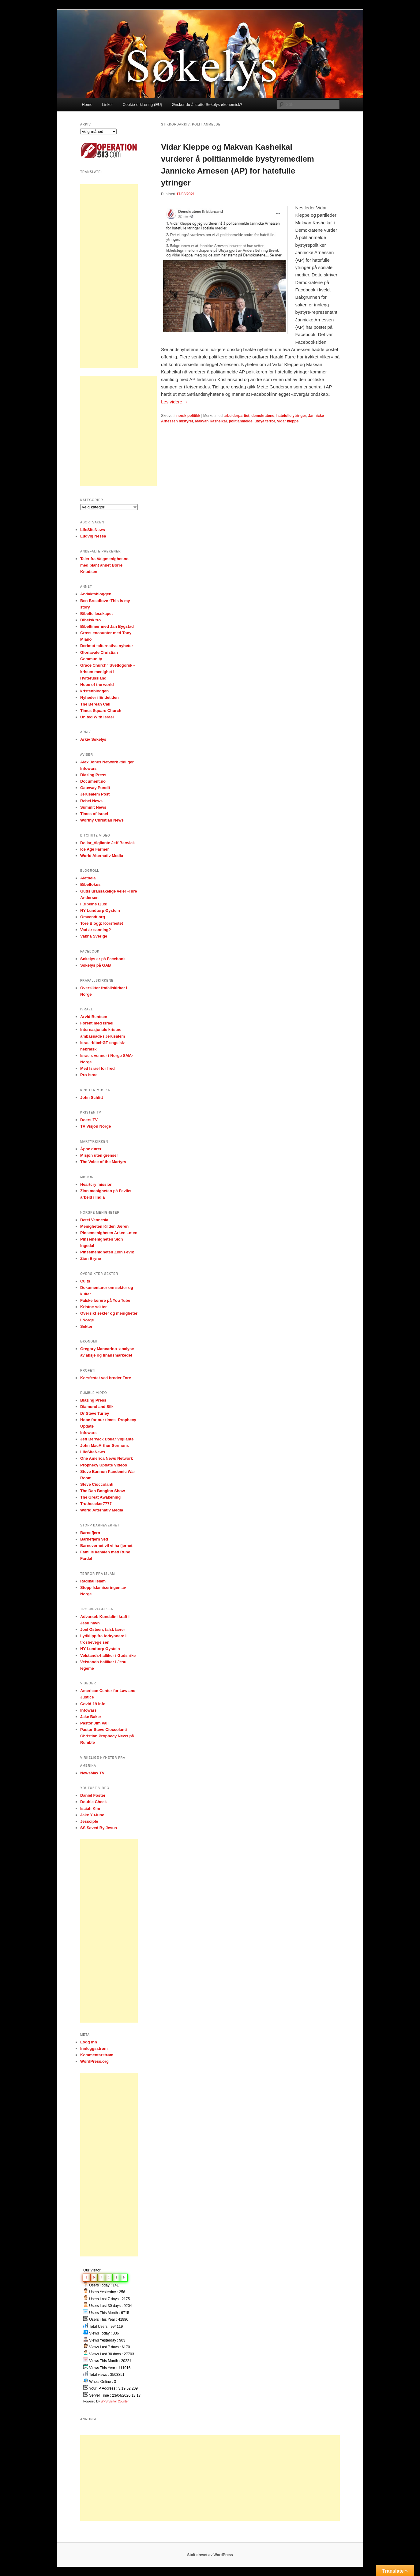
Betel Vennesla (94, 1220)
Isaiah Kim (90, 1808)
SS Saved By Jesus (98, 1827)
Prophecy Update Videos (103, 1465)
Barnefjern (90, 1532)
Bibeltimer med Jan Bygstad (107, 626)
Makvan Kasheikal (211, 421)
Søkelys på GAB (95, 965)
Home (87, 104)
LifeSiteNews (92, 529)
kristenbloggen (94, 691)
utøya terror (264, 421)
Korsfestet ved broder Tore (105, 1378)
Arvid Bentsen (93, 1016)
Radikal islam (93, 1581)
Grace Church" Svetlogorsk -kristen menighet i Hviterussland (107, 671)
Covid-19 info (92, 1704)
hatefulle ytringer (291, 416)
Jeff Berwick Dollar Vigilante (107, 1439)
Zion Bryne (90, 1258)
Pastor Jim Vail (94, 1723)
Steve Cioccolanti (96, 1484)
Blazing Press (93, 775)
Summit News (93, 807)
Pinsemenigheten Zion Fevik (107, 1252)
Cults (85, 1281)
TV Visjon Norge (95, 1126)
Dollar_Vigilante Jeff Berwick (107, 843)
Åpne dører (90, 1149)
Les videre (174, 401)
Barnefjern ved (94, 1539)
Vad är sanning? (95, 929)
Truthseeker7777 (96, 1503)
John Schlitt (91, 1097)
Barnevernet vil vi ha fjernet (106, 1545)
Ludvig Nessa (93, 536)
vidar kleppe (288, 421)
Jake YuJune (92, 1815)
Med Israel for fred (97, 1068)
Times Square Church (100, 710)
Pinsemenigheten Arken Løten (108, 1232)
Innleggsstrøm (94, 2048)
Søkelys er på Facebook (103, 959)
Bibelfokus (90, 884)
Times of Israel (94, 813)
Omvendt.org (92, 917)
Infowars (88, 1432)
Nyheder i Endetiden (99, 697)
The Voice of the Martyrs (103, 1161)
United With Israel (97, 717)
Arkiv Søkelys (93, 739)
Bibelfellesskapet (96, 613)
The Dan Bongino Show (102, 1490)
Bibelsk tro (90, 620)
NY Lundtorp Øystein (100, 910)
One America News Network (106, 1458)
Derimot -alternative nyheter (106, 645)
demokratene (262, 416)
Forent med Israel (96, 1023)
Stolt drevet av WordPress (210, 2555)
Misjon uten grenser (99, 1155)
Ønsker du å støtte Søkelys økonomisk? (207, 104)
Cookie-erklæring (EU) (142, 104)
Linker (107, 104)
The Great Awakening (100, 1497)
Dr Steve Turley (94, 1413)
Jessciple (89, 1821)
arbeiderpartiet (236, 416)
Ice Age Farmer (94, 849)
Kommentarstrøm (96, 2055)
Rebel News (91, 801)
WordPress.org (94, 2061)
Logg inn (88, 2042)
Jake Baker (90, 1716)
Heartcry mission (96, 1184)
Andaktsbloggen (95, 594)
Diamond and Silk (97, 1406)
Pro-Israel (89, 1075)
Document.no (93, 781)
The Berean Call (95, 704)
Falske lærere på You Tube (105, 1300)
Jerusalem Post (95, 794)
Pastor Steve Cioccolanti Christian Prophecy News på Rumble (107, 1736)
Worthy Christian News (102, 820)
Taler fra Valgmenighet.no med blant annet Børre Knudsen (104, 565)
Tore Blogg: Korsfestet (101, 923)
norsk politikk (188, 416)
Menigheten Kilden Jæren (104, 1226)
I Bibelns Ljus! (93, 904)
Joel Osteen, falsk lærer (102, 1629)
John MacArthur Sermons (104, 1445)
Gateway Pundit (95, 787)
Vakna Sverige (93, 936)
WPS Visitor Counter (115, 2401)
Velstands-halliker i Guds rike (108, 1655)
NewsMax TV (92, 1773)
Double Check (93, 1801)
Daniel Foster (92, 1795)
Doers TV (89, 1120)
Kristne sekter (93, 1307)
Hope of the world (97, 684)
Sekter (86, 1326)
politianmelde (240, 421)
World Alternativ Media (101, 855)
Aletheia (88, 878)
